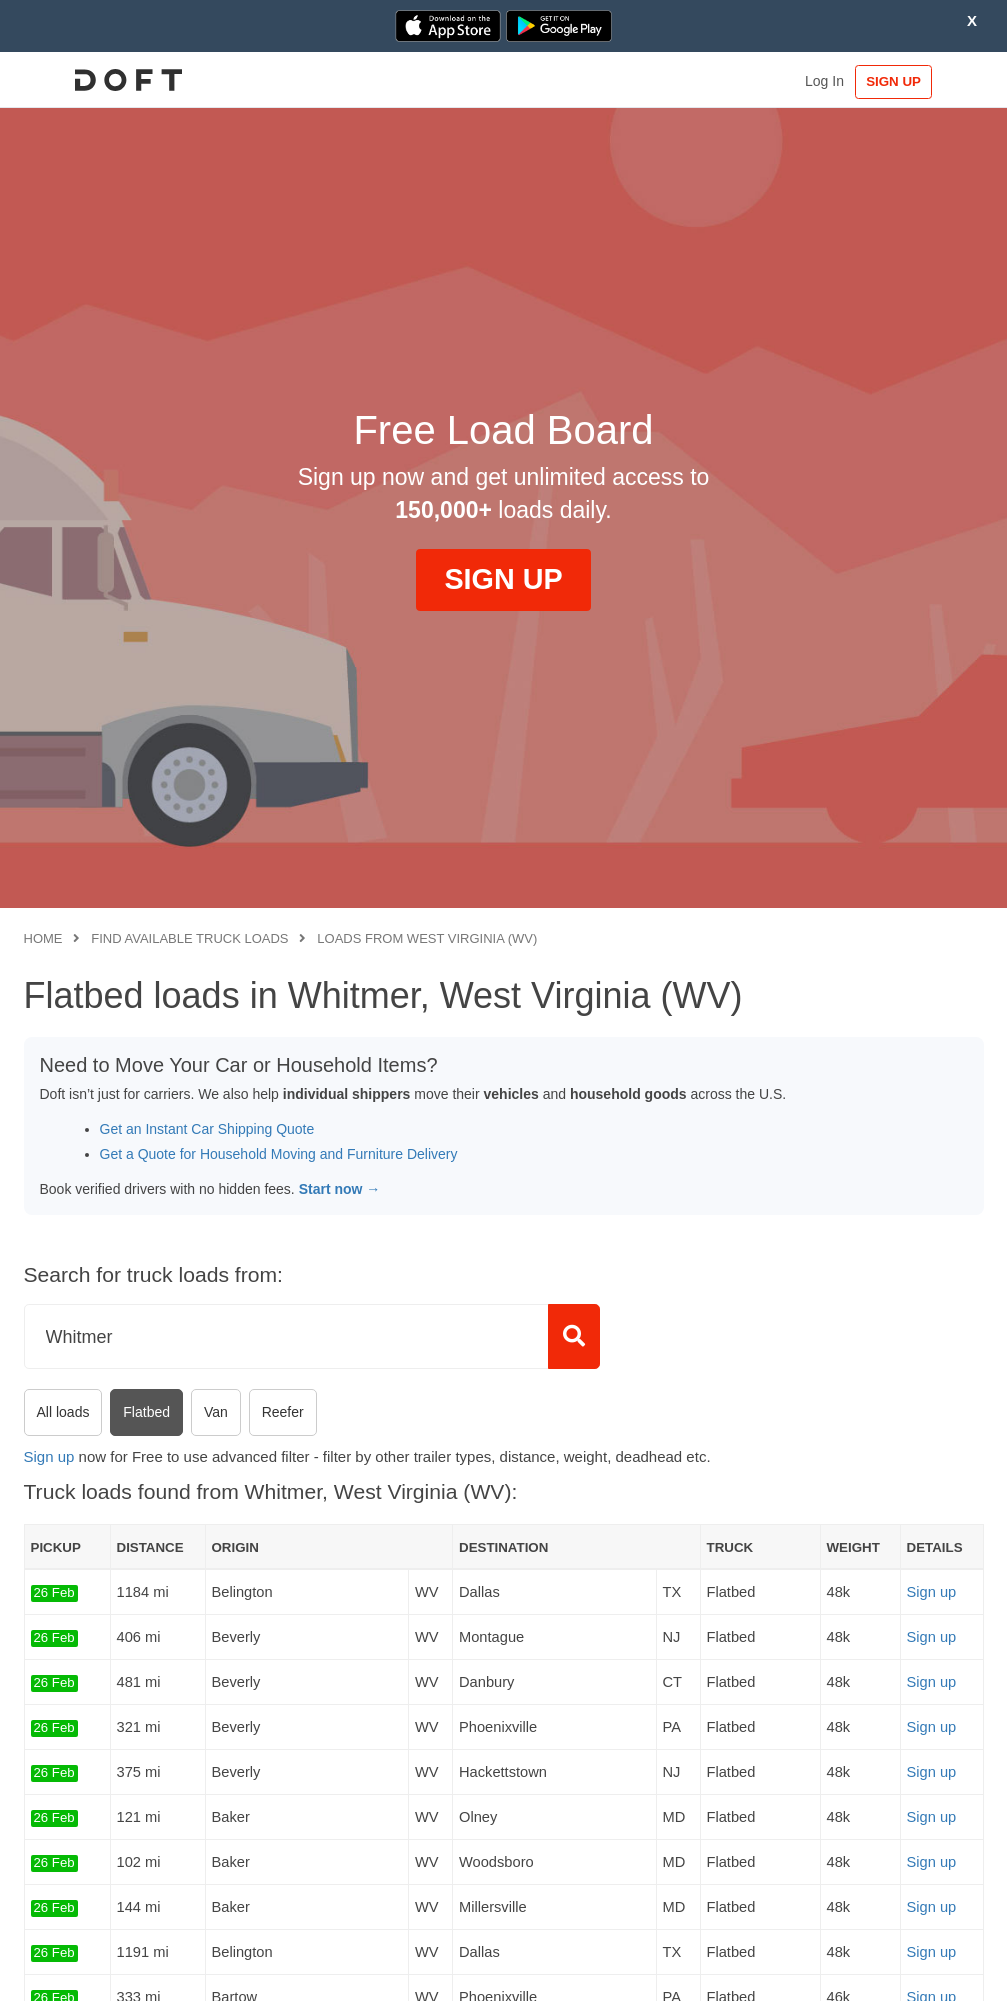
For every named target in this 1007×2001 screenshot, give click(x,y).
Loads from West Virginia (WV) (427, 938)
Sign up (49, 1456)
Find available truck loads (189, 938)
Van (216, 1412)
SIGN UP (921, 81)
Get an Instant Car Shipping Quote (207, 1129)
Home (43, 938)
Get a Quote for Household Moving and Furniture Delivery (279, 1154)
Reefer (283, 1412)
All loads (63, 1412)
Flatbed (146, 1412)
